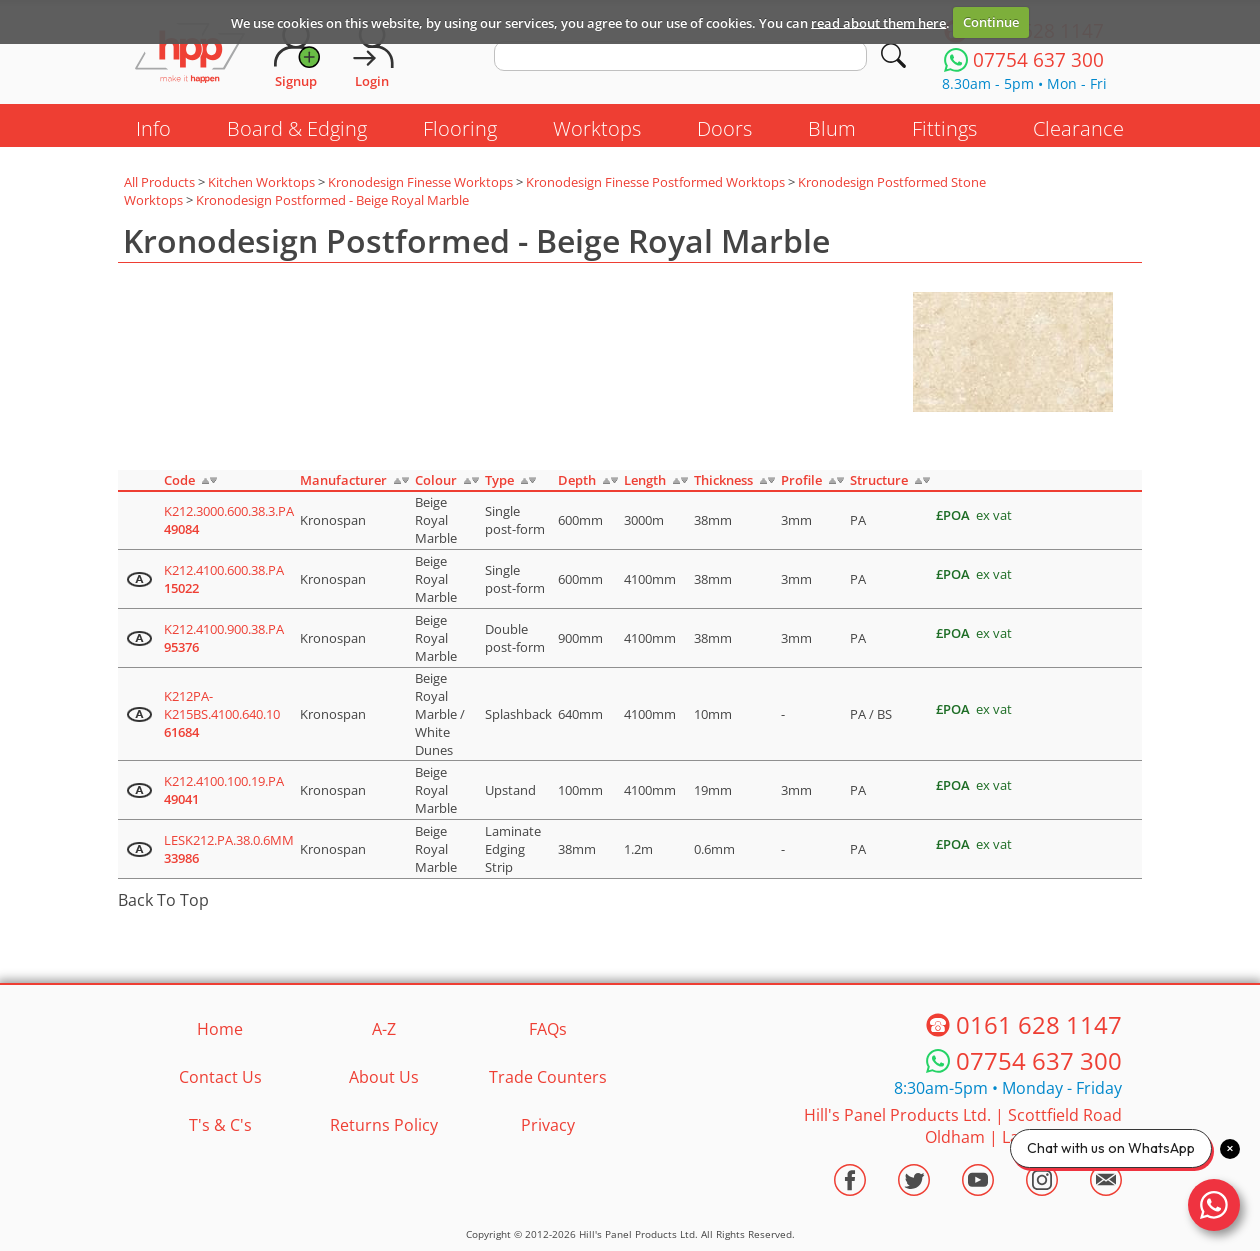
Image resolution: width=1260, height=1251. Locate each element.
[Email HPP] (1106, 1180)
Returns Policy (384, 1125)
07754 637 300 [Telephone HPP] (1039, 1060)
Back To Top (163, 900)
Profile (801, 480)
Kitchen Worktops (261, 182)
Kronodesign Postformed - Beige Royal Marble (332, 200)
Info (153, 128)
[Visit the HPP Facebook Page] (850, 1180)
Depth (577, 480)
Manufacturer (343, 480)
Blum (832, 128)
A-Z (384, 1029)
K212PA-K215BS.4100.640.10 (222, 714)
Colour (436, 480)
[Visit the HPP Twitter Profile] (914, 1180)
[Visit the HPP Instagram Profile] (1042, 1180)
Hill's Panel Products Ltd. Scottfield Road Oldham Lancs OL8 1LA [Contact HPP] (963, 1126)
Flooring (460, 128)
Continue (991, 22)
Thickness (723, 480)
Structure (879, 480)
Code (179, 480)
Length (645, 480)
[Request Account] (296, 55)
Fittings (944, 128)
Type (499, 480)
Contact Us (220, 1077)
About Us (384, 1077)
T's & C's (220, 1125)
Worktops (597, 128)
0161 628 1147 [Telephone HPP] (1039, 1024)
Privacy (548, 1125)
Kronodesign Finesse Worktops (420, 182)
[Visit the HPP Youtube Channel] (978, 1180)
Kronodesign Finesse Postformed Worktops (655, 182)
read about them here (878, 22)
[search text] (680, 56)
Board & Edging (297, 128)
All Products (159, 182)
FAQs (548, 1029)
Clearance (1078, 128)
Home (220, 1029)
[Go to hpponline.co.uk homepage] (190, 55)
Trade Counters (548, 1077)
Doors (724, 128)
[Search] (893, 55)
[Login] (372, 55)
